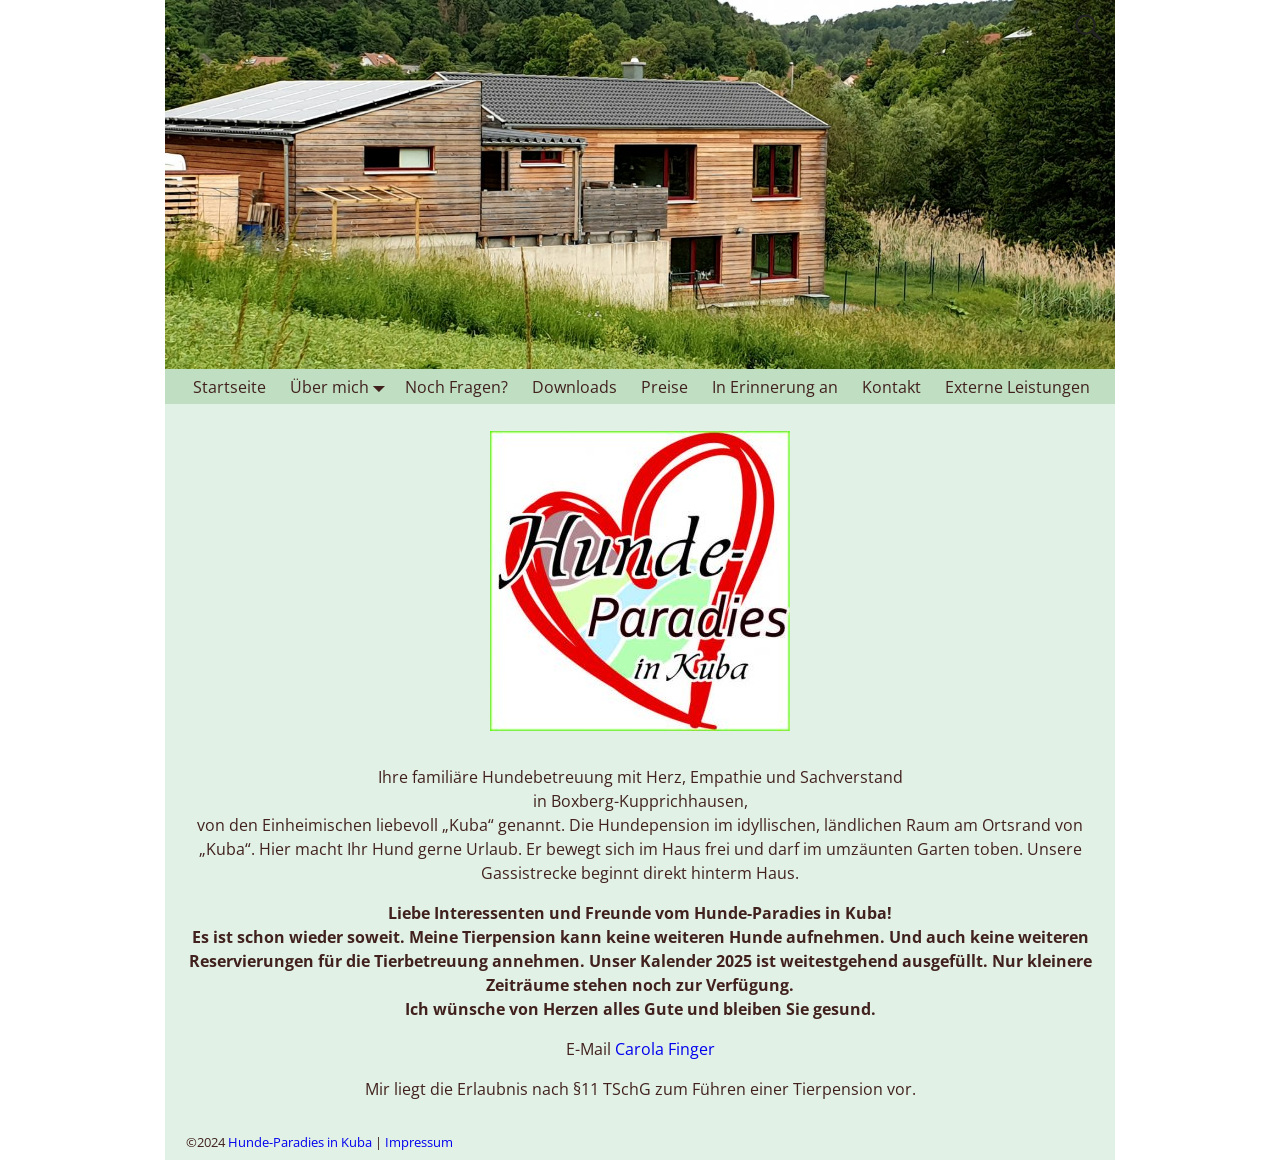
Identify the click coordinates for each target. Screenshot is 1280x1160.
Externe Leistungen (1017, 387)
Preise (664, 387)
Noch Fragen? (456, 387)
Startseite (229, 387)
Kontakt (891, 387)
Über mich (341, 386)
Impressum (419, 1142)
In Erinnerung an (775, 387)
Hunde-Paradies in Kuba (300, 1142)
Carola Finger (665, 1049)
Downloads (574, 387)
